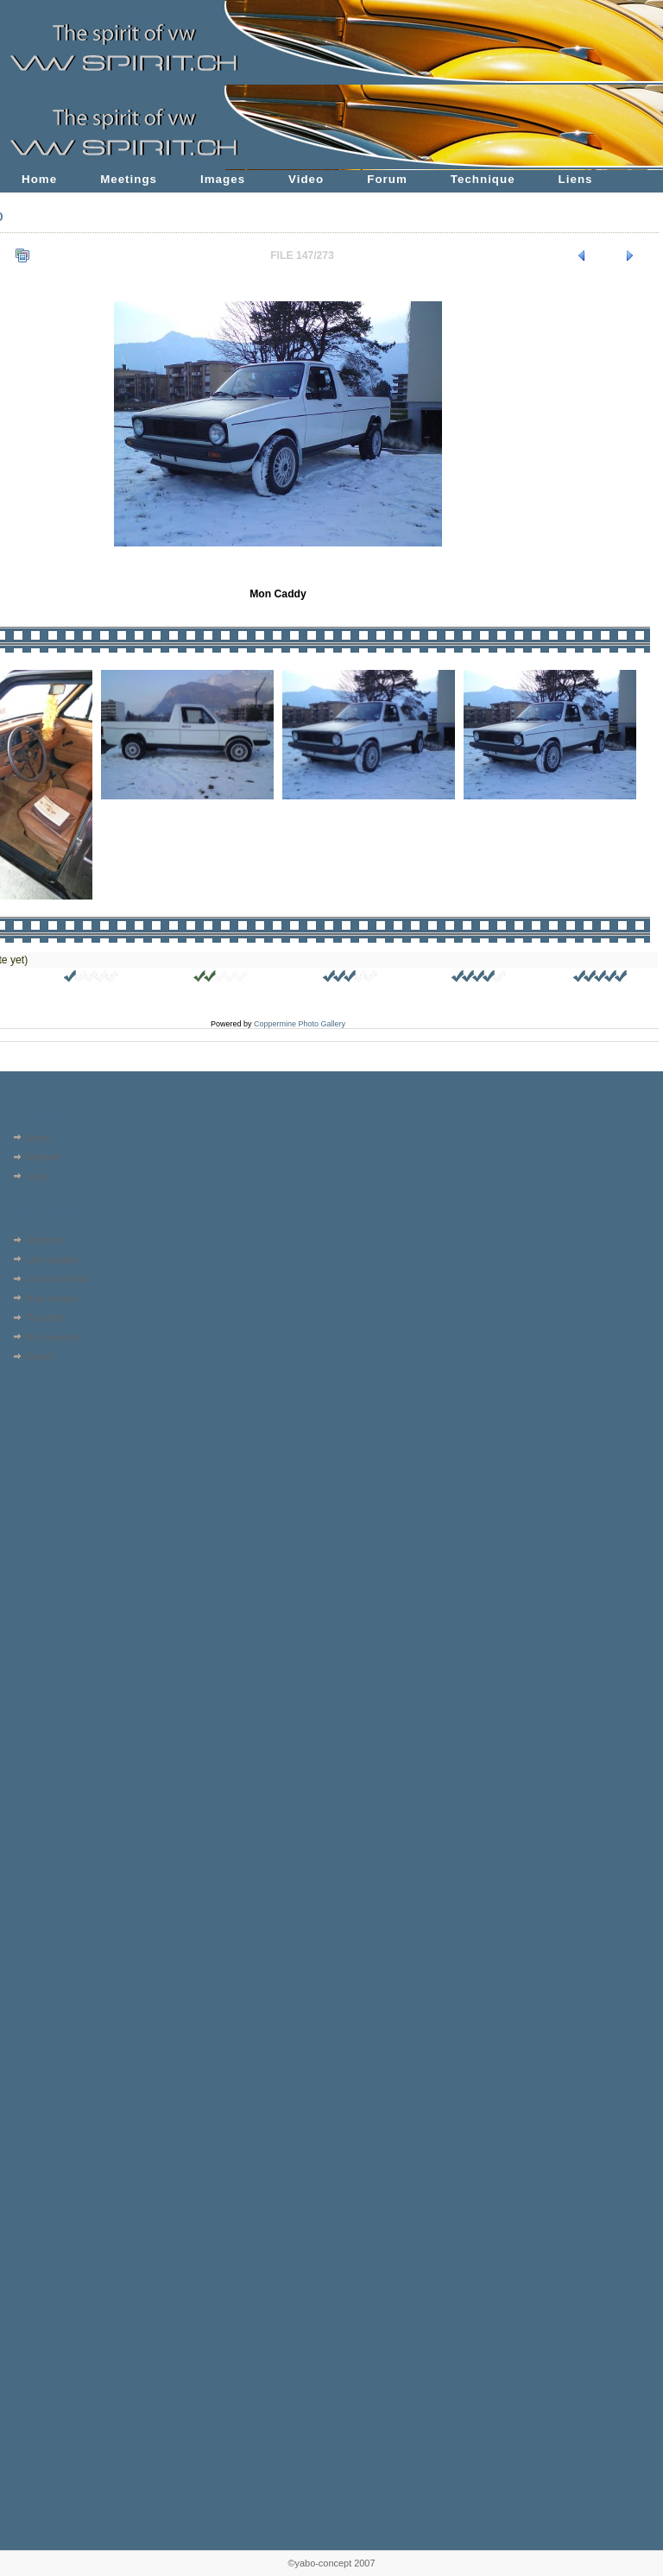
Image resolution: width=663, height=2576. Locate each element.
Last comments (57, 1278)
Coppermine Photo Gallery (299, 1024)
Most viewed (51, 1298)
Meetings (128, 179)
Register (42, 1157)
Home (39, 179)
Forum (387, 179)
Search (40, 1356)
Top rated (45, 1317)
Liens (576, 179)
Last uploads (52, 1259)
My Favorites (52, 1337)
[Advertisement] (58, 1477)
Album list (45, 1239)
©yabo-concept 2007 (331, 2563)
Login (36, 1176)
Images (222, 179)
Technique (483, 179)
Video (306, 179)
